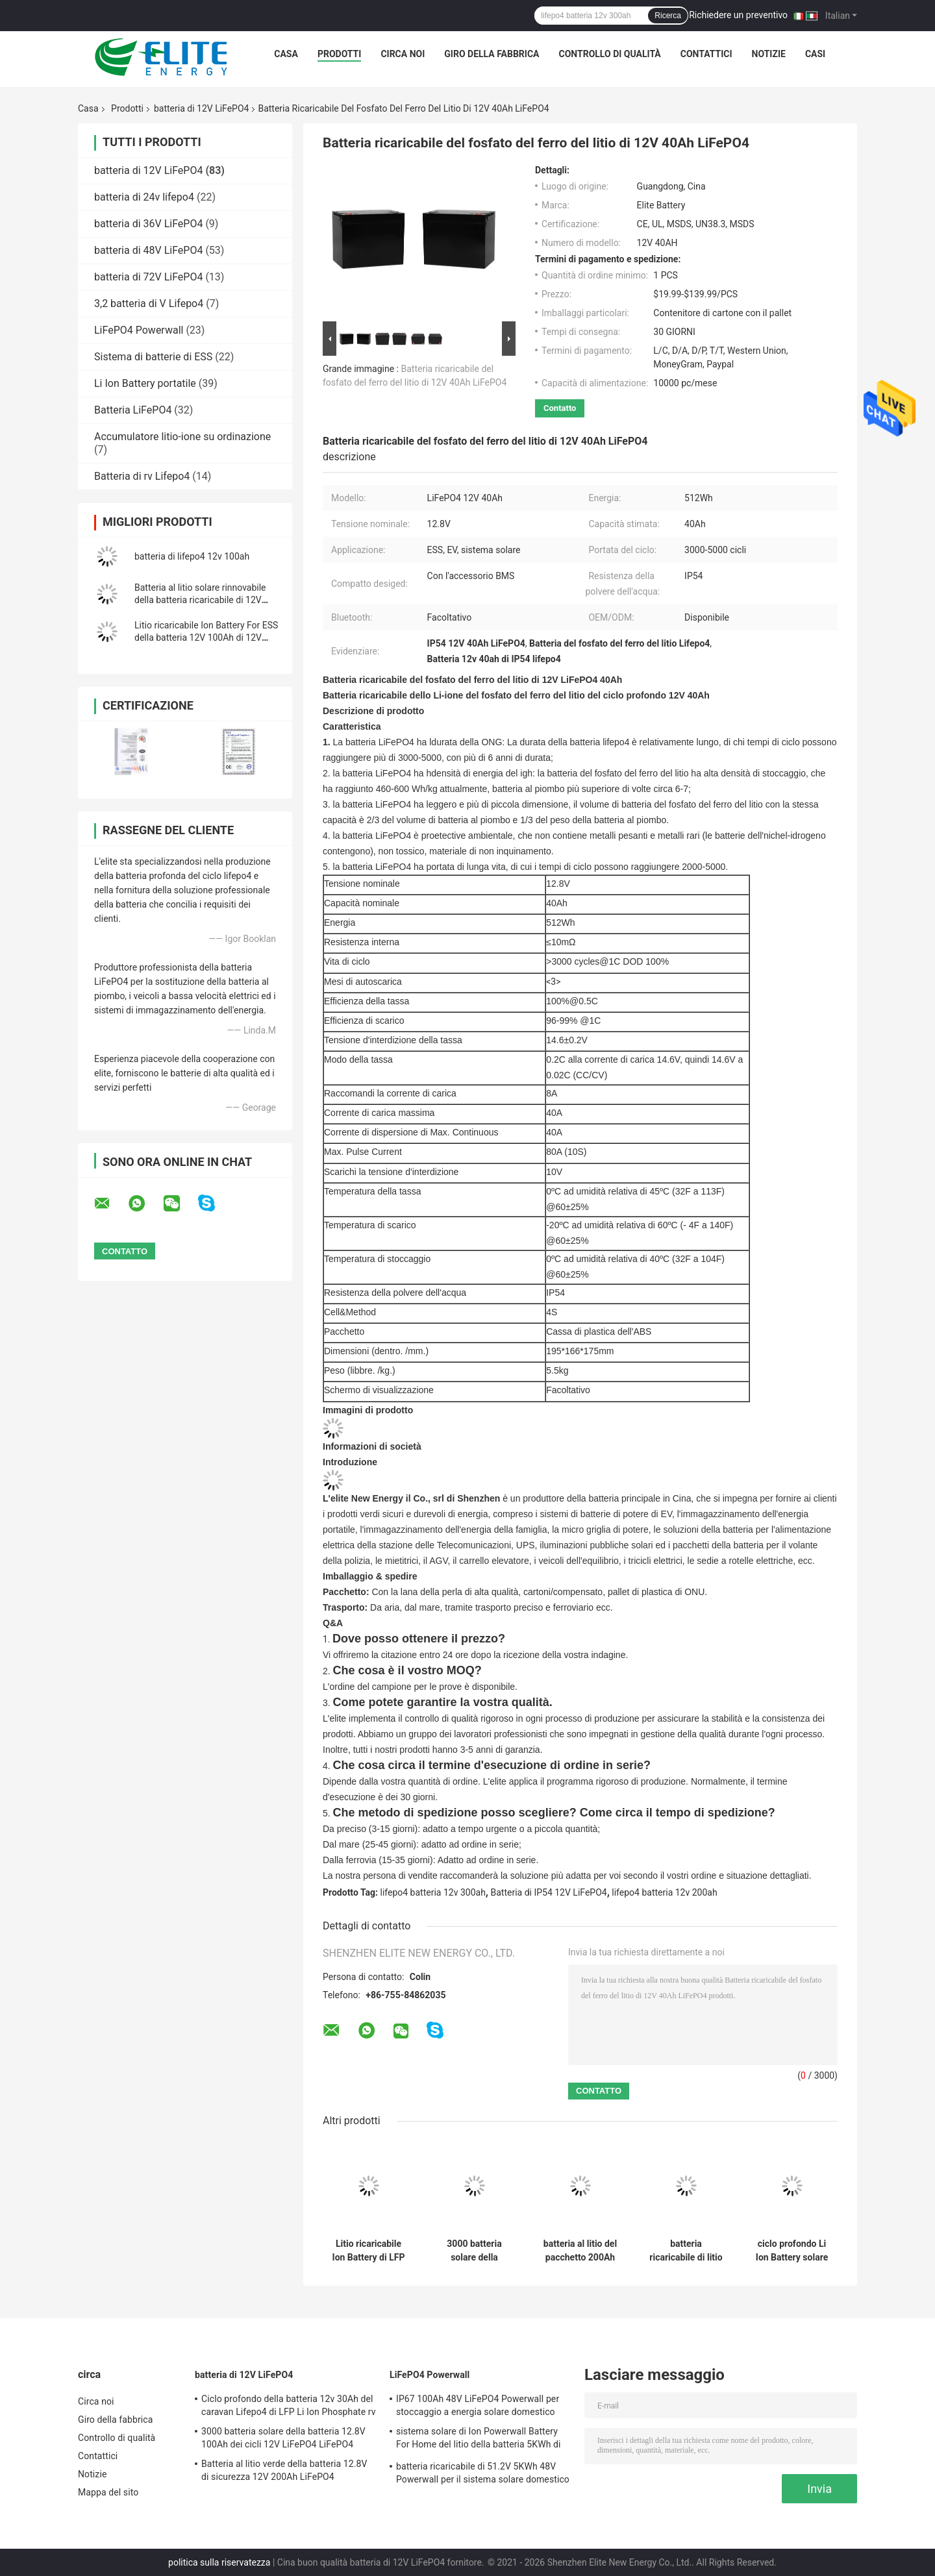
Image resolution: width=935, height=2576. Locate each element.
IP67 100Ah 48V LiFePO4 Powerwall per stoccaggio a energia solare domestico (477, 2405)
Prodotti (340, 54)
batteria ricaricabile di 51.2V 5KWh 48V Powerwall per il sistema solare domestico (482, 2472)
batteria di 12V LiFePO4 (201, 108)
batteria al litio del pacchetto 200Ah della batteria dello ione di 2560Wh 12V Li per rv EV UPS (580, 2250)
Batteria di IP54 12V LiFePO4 (548, 1892)
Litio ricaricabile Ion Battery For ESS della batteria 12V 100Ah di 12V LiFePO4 (206, 637)
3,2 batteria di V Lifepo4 (148, 303)
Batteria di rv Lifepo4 (142, 476)
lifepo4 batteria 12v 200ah (664, 1892)
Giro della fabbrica (491, 54)
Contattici (706, 54)
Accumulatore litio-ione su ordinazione (182, 436)
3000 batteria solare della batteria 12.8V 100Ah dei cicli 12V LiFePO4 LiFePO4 (474, 2250)
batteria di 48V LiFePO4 (148, 250)
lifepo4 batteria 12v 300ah (433, 1892)
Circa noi (402, 54)
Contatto (559, 408)
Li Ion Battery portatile (145, 383)
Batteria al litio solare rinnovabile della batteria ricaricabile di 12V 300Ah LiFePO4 (200, 599)
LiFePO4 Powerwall (138, 330)
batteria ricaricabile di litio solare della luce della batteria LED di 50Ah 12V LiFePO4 (685, 2250)
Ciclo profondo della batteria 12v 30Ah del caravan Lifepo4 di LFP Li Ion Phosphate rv (288, 2405)
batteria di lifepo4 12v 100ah (191, 556)
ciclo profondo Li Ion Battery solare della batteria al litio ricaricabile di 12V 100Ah (791, 2250)
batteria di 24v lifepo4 (144, 197)
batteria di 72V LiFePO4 (148, 277)
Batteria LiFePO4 (132, 410)
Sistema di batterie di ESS (153, 357)
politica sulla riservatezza (219, 2562)
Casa (286, 54)
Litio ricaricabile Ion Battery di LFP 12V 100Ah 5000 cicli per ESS (368, 2250)
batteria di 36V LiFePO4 (148, 223)
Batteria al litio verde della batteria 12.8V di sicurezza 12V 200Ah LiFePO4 (284, 2470)
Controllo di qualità (610, 54)
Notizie (769, 54)
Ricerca (667, 15)
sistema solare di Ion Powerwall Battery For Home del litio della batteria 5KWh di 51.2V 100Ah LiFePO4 (478, 2439)
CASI (815, 54)
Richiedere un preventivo (738, 15)
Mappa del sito (108, 2492)
